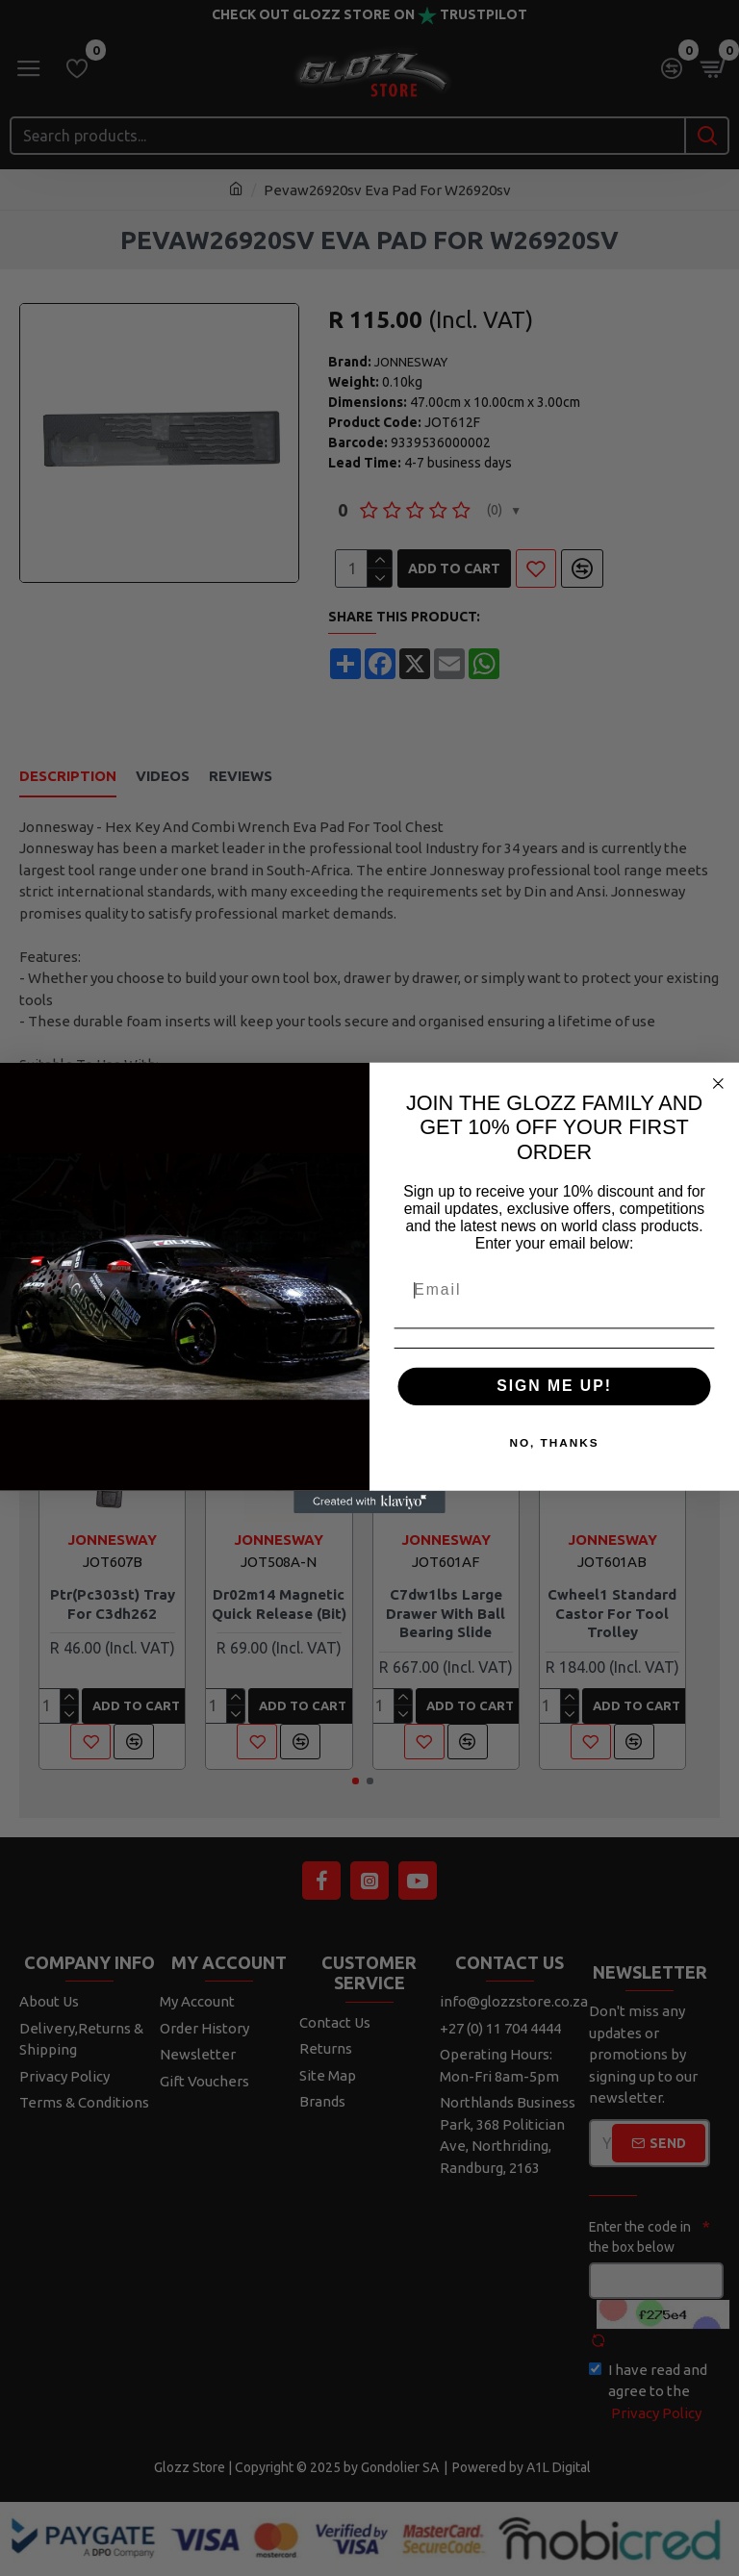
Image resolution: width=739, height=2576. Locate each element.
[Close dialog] (718, 1084)
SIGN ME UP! (554, 1385)
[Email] (554, 1290)
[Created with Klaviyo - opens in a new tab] (369, 1501)
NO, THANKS (554, 1443)
